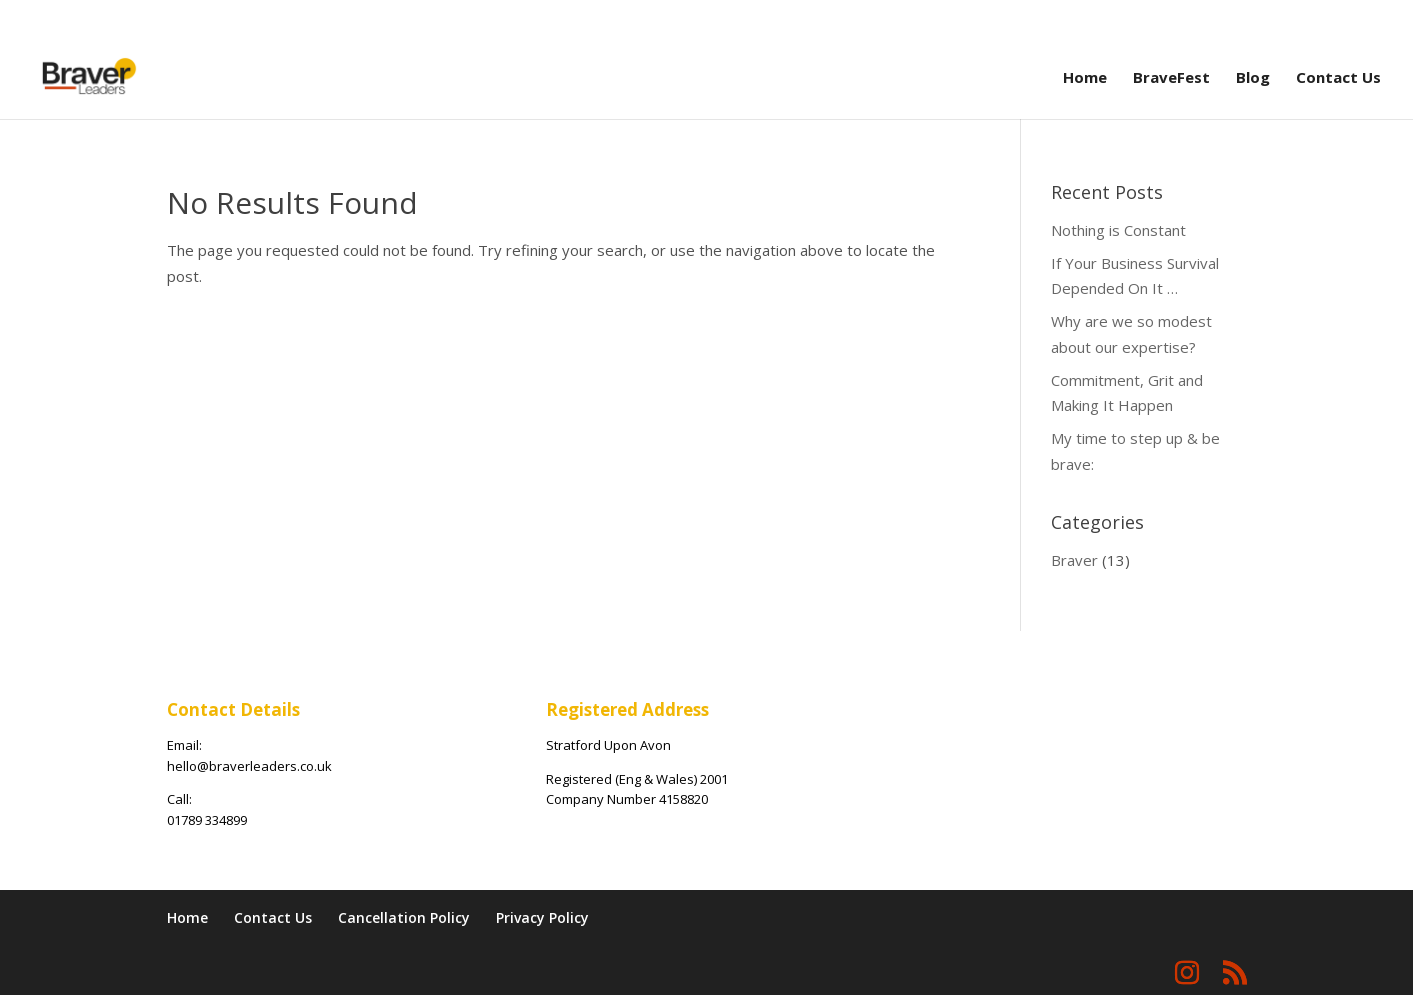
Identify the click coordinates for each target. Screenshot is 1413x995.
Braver (1074, 560)
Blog (1253, 78)
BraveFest (1171, 78)
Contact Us (1338, 78)
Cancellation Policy (404, 917)
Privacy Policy (542, 917)
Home (1085, 78)
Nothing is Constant (1118, 230)
